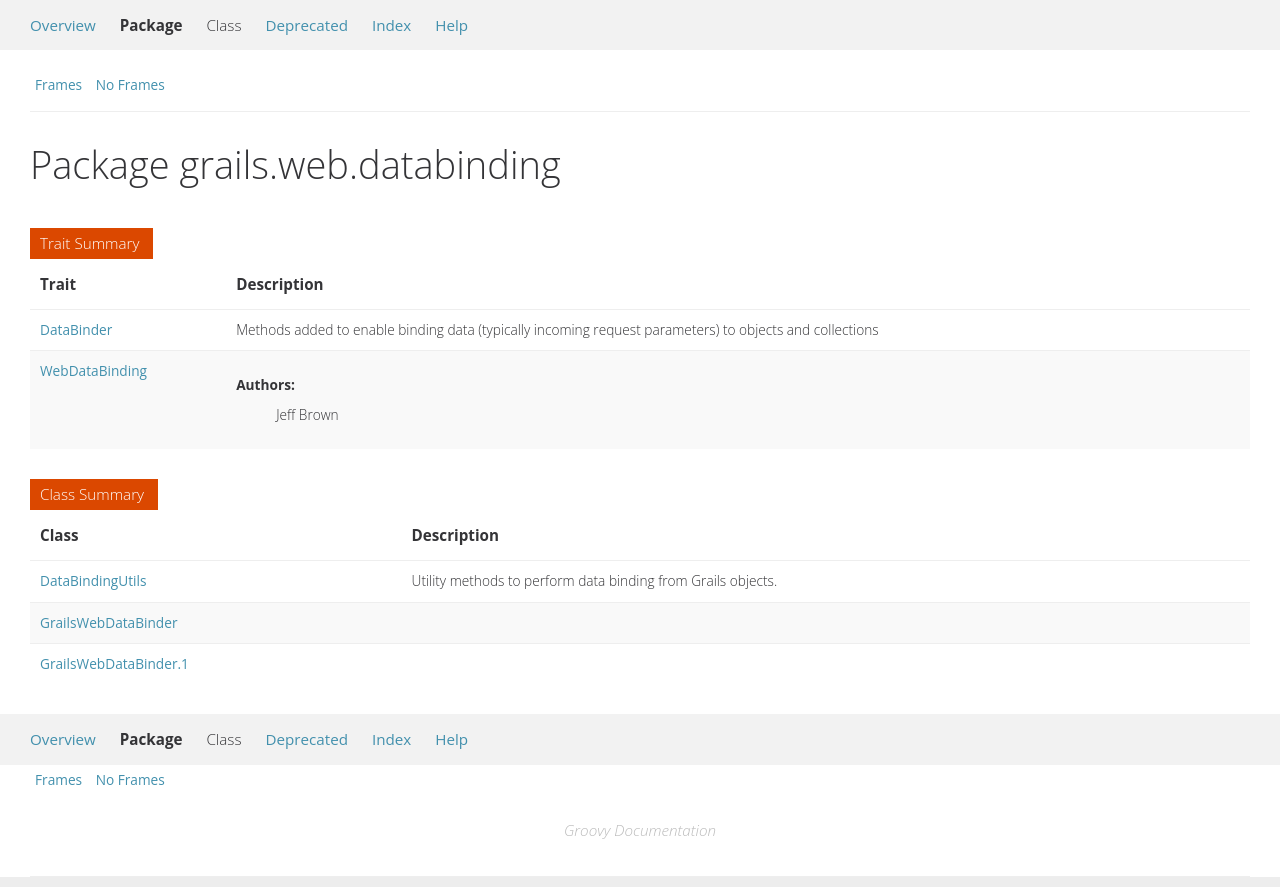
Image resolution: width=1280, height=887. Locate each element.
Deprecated (306, 25)
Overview (63, 25)
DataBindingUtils (93, 580)
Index (391, 25)
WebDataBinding (93, 370)
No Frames (130, 84)
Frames (58, 84)
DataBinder (76, 329)
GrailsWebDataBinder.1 (114, 663)
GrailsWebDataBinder (109, 622)
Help (451, 25)
